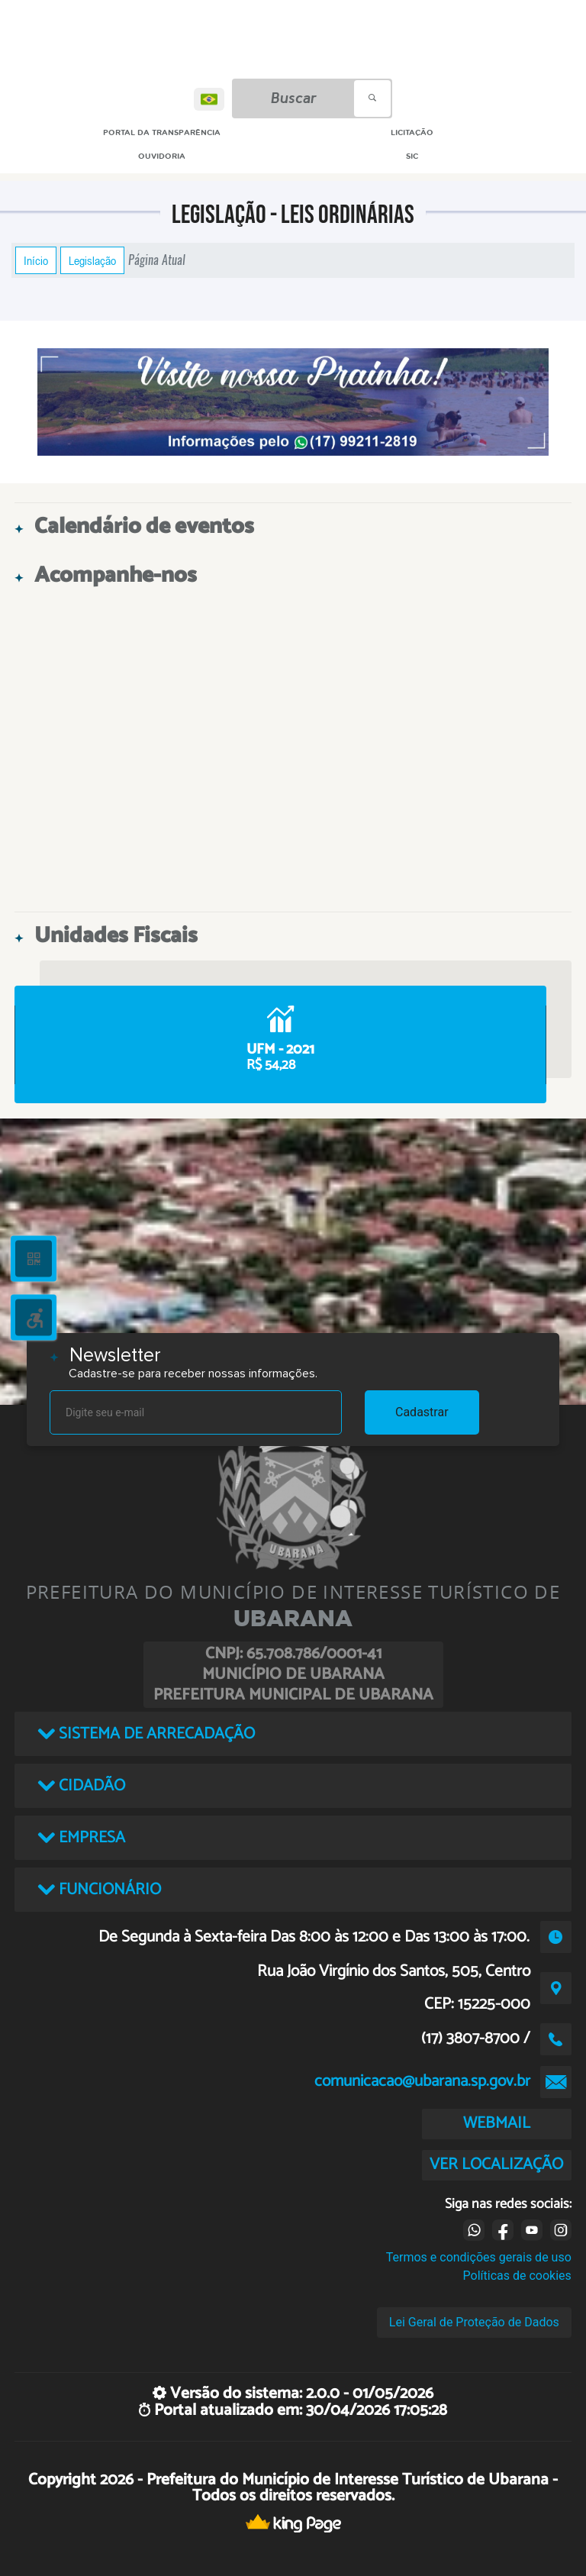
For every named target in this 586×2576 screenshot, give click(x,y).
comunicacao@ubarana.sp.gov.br (422, 2081)
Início (36, 260)
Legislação (92, 260)
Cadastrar (422, 1412)
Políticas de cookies (517, 2275)
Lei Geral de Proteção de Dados (474, 2322)
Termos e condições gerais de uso (479, 2257)
